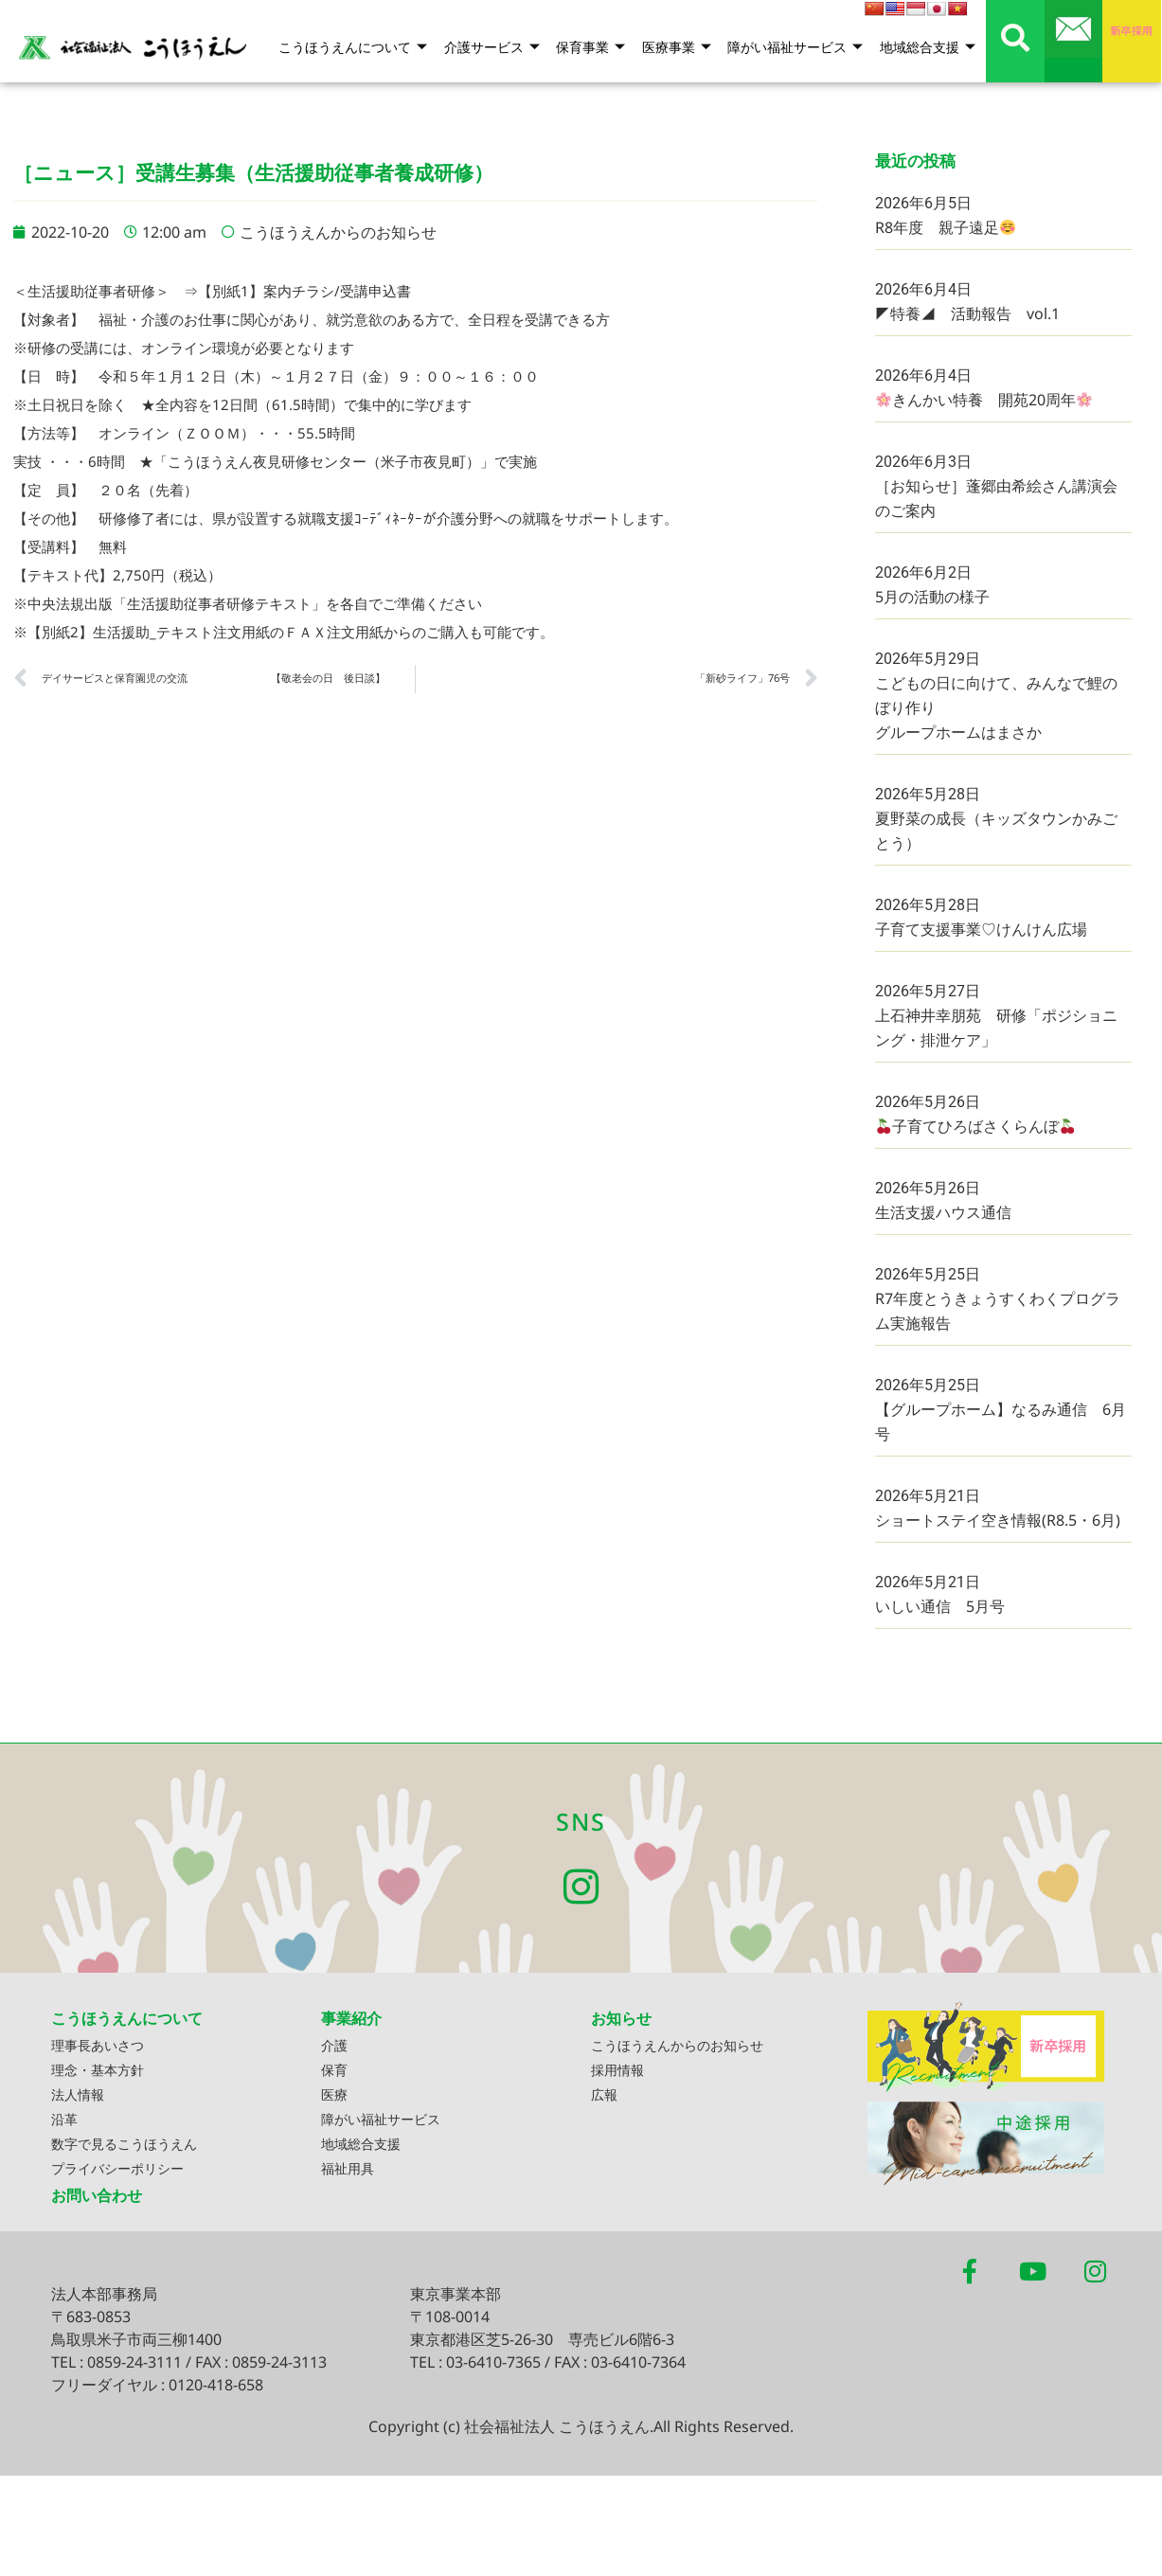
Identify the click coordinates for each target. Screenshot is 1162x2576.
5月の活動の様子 (932, 596)
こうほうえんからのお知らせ (338, 232)
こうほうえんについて (360, 48)
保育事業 (595, 48)
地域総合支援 (927, 48)
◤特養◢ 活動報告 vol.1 (967, 313)
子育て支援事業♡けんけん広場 (981, 929)
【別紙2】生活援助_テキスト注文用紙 (148, 631)
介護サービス (497, 48)
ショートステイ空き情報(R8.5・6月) (997, 1520)
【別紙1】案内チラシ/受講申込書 (304, 290)
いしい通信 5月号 (940, 1606)
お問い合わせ (96, 2198)
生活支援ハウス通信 (943, 1212)
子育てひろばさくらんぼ (975, 1126)
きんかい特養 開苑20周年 (984, 399)
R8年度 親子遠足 (945, 227)
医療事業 (679, 48)
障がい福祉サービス (797, 48)
